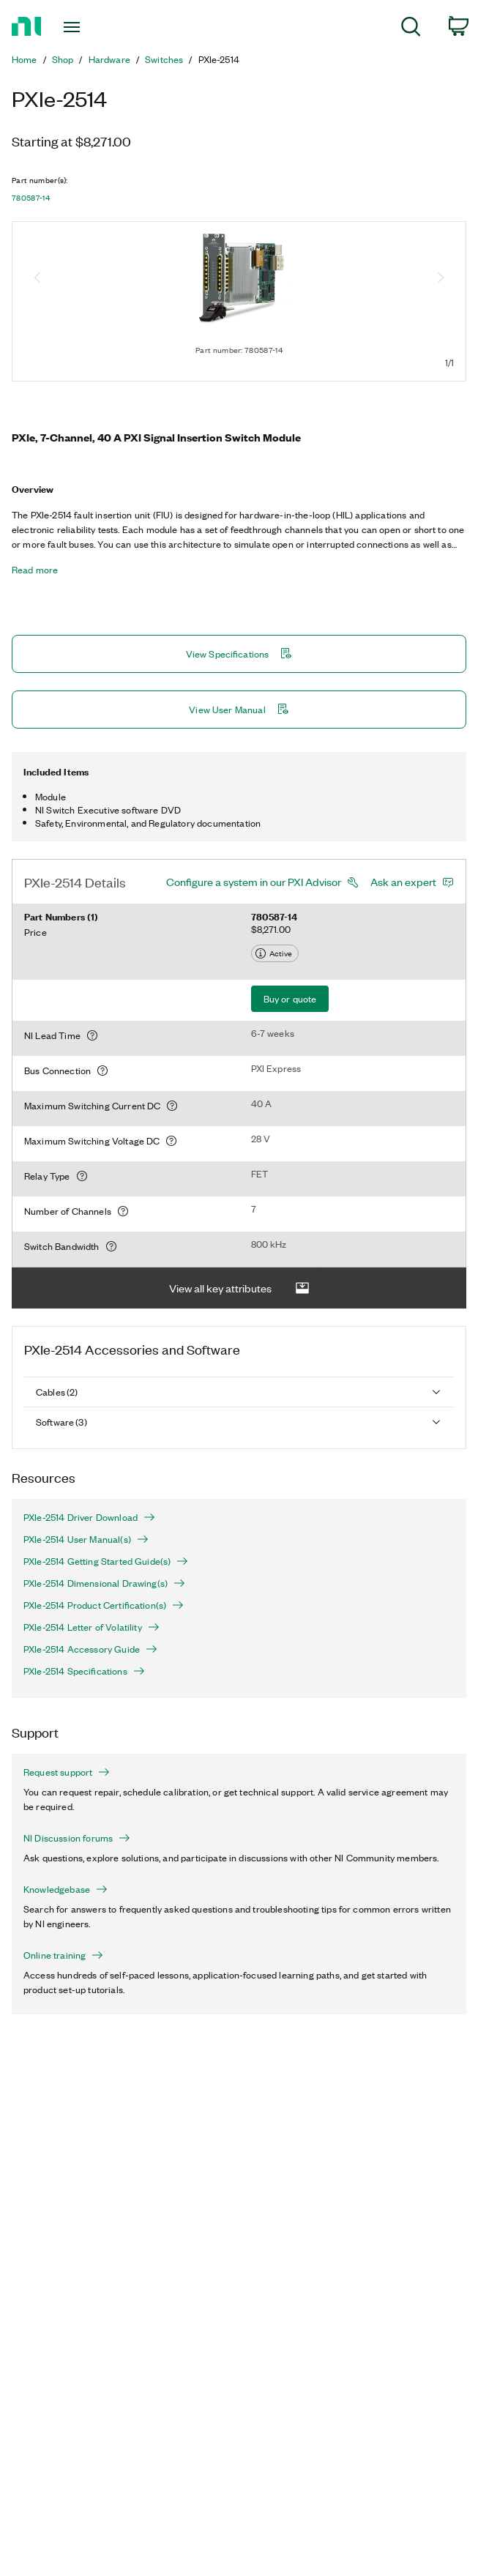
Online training (63, 1955)
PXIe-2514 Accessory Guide (90, 1649)
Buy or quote (290, 998)
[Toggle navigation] (84, 27)
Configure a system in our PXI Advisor (253, 881)
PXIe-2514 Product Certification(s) (103, 1605)
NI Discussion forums (76, 1837)
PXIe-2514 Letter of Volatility (91, 1627)
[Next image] (440, 279)
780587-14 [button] (31, 198)
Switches (164, 59)
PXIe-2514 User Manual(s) (86, 1539)
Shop (63, 59)
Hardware (109, 59)
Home (24, 59)
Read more (35, 569)
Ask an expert (403, 881)
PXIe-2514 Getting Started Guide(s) (105, 1561)
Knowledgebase (65, 1889)
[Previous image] (37, 279)
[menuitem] (411, 29)
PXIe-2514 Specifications (84, 1671)
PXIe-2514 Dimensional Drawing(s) (104, 1583)
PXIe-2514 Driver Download (89, 1517)
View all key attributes (239, 1288)
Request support (66, 1772)
